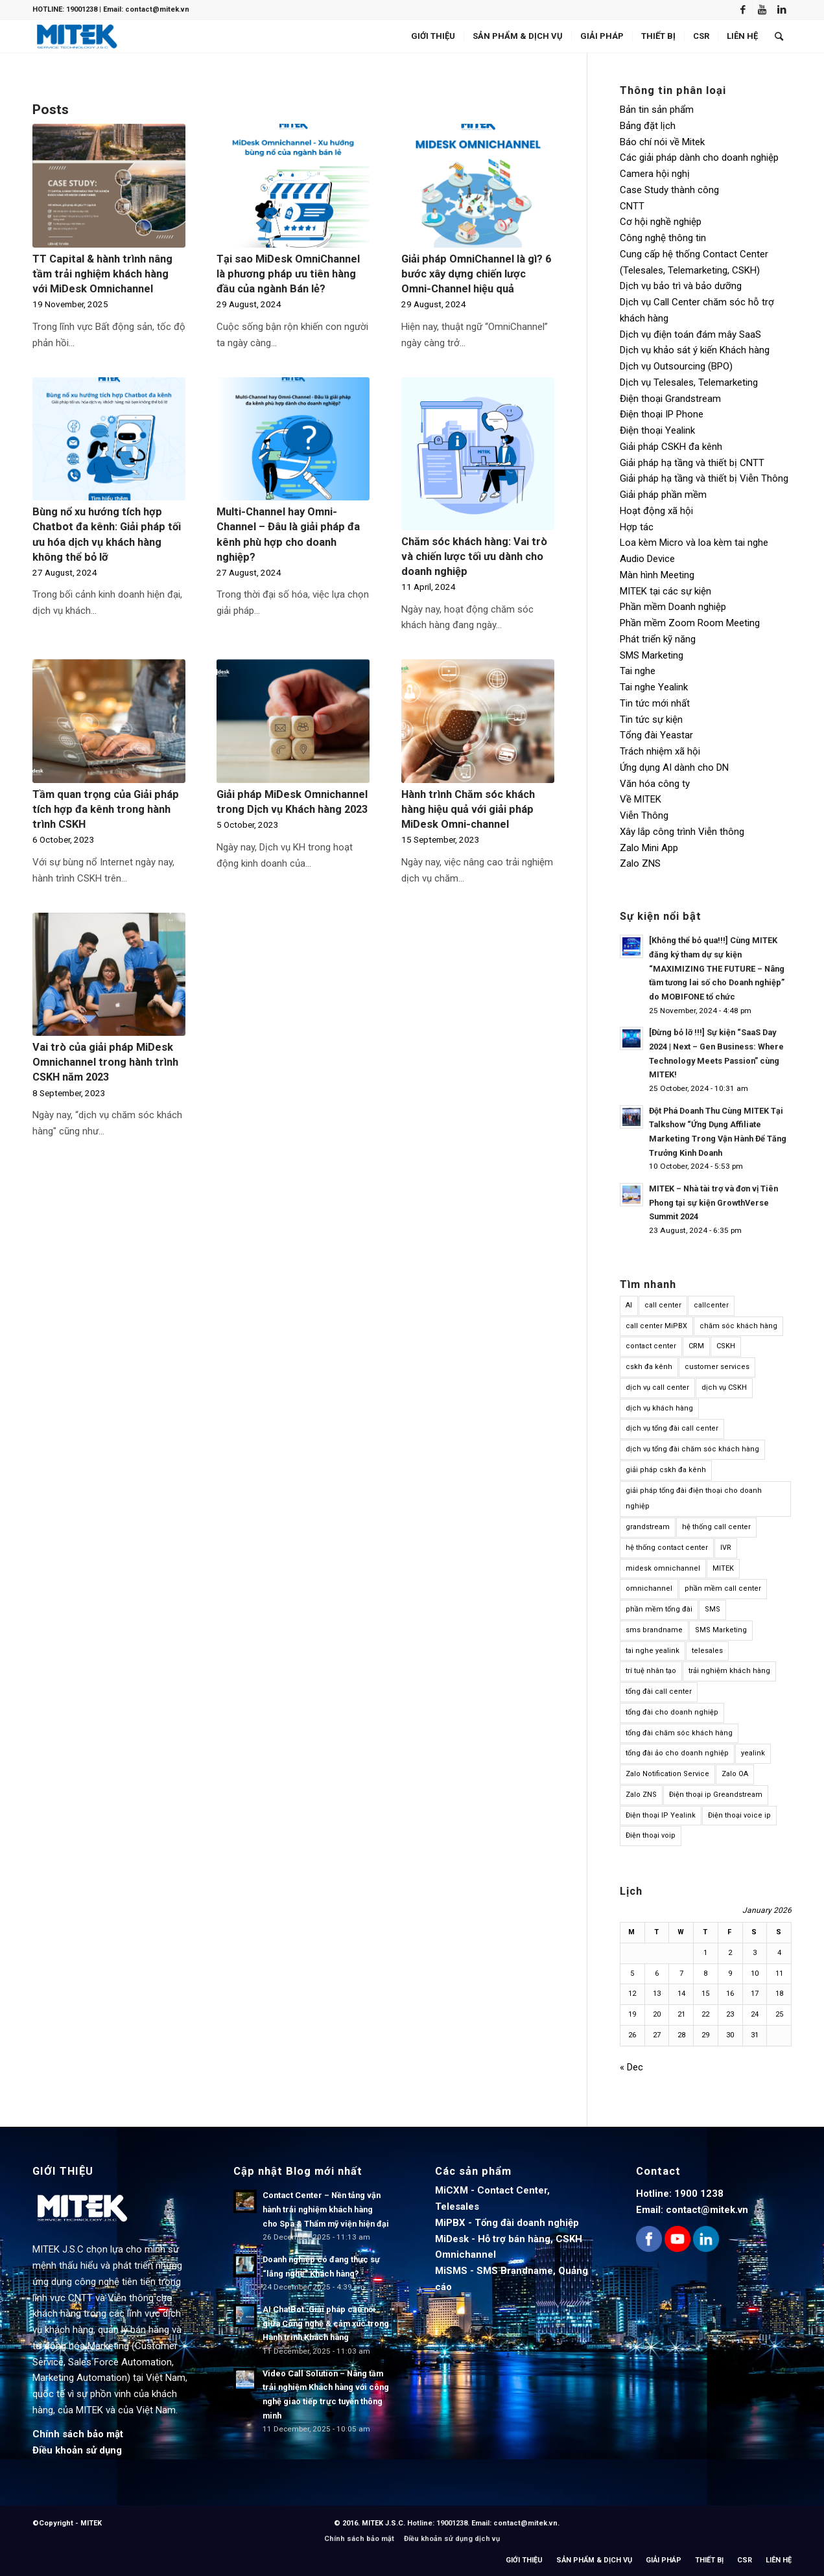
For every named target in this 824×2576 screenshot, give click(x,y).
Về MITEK (640, 799)
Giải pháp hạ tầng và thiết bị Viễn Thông (704, 478)
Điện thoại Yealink (657, 430)
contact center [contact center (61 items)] (651, 1346)
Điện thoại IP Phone (661, 414)
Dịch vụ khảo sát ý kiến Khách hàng (695, 350)
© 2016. (348, 2523)
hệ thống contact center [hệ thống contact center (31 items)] (667, 1547)
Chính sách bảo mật (77, 2434)
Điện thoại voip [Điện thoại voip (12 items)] (651, 1835)
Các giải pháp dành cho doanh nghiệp (699, 157)
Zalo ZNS (640, 863)
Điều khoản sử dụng (77, 2450)
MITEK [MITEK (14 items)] (723, 1568)
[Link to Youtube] (762, 9)
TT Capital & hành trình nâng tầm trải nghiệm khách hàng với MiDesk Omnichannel (102, 274)
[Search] (779, 36)
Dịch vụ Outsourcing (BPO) (676, 366)
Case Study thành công (669, 190)
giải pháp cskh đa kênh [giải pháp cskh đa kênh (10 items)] (666, 1470)
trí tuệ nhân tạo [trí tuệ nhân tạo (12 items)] (651, 1671)
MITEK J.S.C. (384, 2523)
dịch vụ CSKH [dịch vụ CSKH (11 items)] (724, 1387)
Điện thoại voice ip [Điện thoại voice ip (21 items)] (739, 1815)
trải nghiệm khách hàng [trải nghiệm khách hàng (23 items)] (729, 1671)
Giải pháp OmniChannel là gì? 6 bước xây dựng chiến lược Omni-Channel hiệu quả (476, 274)
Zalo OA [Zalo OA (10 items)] (735, 1774)
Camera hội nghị (655, 174)
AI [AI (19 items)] (629, 1305)
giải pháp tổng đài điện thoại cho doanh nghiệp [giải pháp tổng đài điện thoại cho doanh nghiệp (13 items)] (694, 1498)
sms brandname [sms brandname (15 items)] (654, 1630)
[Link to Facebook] (742, 9)
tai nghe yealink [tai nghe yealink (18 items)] (652, 1650)
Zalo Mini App (649, 848)
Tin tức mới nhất (655, 703)
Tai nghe (637, 671)
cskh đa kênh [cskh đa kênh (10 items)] (649, 1367)
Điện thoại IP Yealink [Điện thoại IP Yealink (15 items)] (661, 1815)
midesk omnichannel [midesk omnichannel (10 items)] (663, 1568)
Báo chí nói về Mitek (662, 142)
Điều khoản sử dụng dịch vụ (452, 2539)
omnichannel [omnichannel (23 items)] (649, 1588)
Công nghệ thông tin (663, 238)
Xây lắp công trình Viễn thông (682, 831)
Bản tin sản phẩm (657, 109)
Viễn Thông (644, 815)
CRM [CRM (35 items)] (696, 1346)
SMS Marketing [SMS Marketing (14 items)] (721, 1630)
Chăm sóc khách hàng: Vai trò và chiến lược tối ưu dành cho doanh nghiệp (474, 556)
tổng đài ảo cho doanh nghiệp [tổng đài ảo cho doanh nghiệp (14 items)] (677, 1753)
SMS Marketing (651, 655)
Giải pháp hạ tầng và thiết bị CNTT (692, 463)
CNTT (632, 206)
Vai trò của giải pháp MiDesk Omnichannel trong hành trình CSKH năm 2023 (105, 1062)
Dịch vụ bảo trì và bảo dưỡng (681, 286)
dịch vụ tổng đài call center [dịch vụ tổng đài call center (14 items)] (672, 1428)
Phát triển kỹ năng (658, 639)
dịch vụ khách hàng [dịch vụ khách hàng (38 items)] (659, 1408)
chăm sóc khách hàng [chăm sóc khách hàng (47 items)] (738, 1326)
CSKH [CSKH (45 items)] (725, 1346)
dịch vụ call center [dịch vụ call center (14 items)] (657, 1387)
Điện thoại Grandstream (670, 398)
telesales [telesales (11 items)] (707, 1650)
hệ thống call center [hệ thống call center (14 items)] (716, 1527)
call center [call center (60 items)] (662, 1305)
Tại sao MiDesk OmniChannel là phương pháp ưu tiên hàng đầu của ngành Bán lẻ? (288, 274)
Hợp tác (636, 527)
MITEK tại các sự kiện (665, 591)
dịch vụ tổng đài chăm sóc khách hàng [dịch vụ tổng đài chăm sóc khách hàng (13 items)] (692, 1449)
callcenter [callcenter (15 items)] (711, 1305)
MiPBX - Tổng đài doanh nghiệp (507, 2223)
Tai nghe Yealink (654, 687)
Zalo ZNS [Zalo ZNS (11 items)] (641, 1794)
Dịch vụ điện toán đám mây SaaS (690, 334)
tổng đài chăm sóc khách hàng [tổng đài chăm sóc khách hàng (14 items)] (679, 1733)
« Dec (631, 2067)
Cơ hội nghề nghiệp (660, 222)
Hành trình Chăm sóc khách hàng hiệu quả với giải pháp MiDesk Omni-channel (468, 809)
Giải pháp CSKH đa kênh (671, 446)
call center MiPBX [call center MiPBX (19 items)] (656, 1326)
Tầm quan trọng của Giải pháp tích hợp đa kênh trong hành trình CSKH (105, 809)
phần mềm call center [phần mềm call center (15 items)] (723, 1588)
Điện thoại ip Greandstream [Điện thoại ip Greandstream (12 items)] (715, 1794)
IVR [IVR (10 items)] (725, 1547)
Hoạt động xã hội (656, 511)
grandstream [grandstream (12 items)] (648, 1527)
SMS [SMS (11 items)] (712, 1609)
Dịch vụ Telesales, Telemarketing (689, 382)
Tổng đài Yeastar (656, 735)
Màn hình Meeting (657, 575)
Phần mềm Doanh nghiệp (673, 607)
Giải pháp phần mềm (663, 494)
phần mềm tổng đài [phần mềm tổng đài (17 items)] (659, 1609)
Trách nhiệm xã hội (660, 751)
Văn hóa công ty (655, 784)
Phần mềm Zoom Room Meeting (690, 623)
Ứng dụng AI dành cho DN (674, 767)
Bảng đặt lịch (648, 126)
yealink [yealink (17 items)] (753, 1753)
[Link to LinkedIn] (782, 9)
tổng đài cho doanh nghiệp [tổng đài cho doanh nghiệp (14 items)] (672, 1712)
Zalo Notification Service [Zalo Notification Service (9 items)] (667, 1774)
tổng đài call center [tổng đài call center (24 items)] (659, 1691)
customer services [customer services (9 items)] (717, 1367)
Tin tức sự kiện (651, 719)
